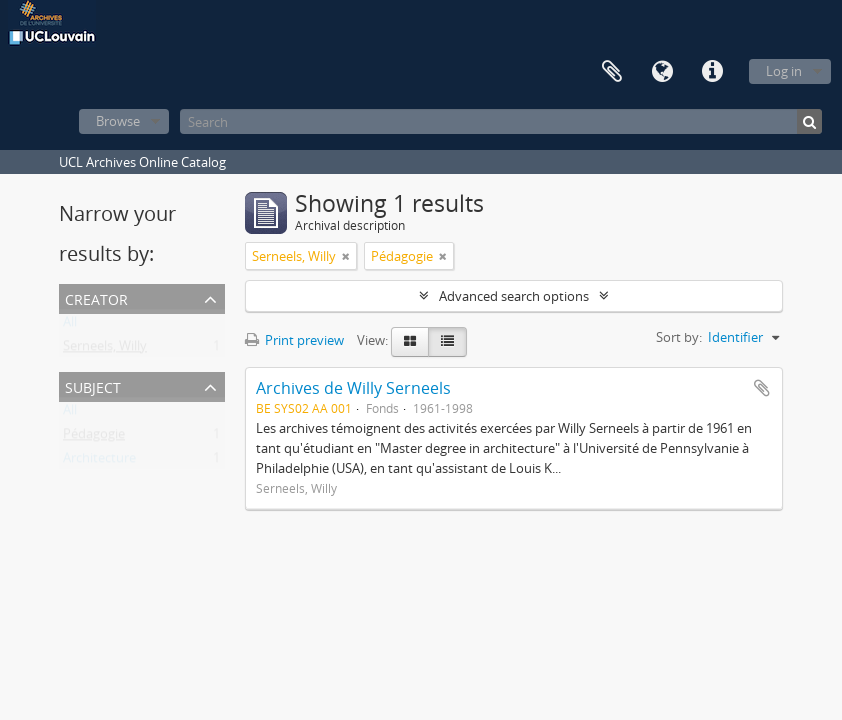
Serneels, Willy (105, 350)
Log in (784, 71)
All (70, 326)
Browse (118, 121)
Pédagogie (94, 438)
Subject (93, 385)
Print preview (294, 340)
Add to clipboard (762, 388)
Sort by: (679, 337)
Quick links (712, 72)
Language (662, 72)
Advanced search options (514, 296)
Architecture (99, 462)
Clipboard (612, 72)
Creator (96, 297)
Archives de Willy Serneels (353, 388)
